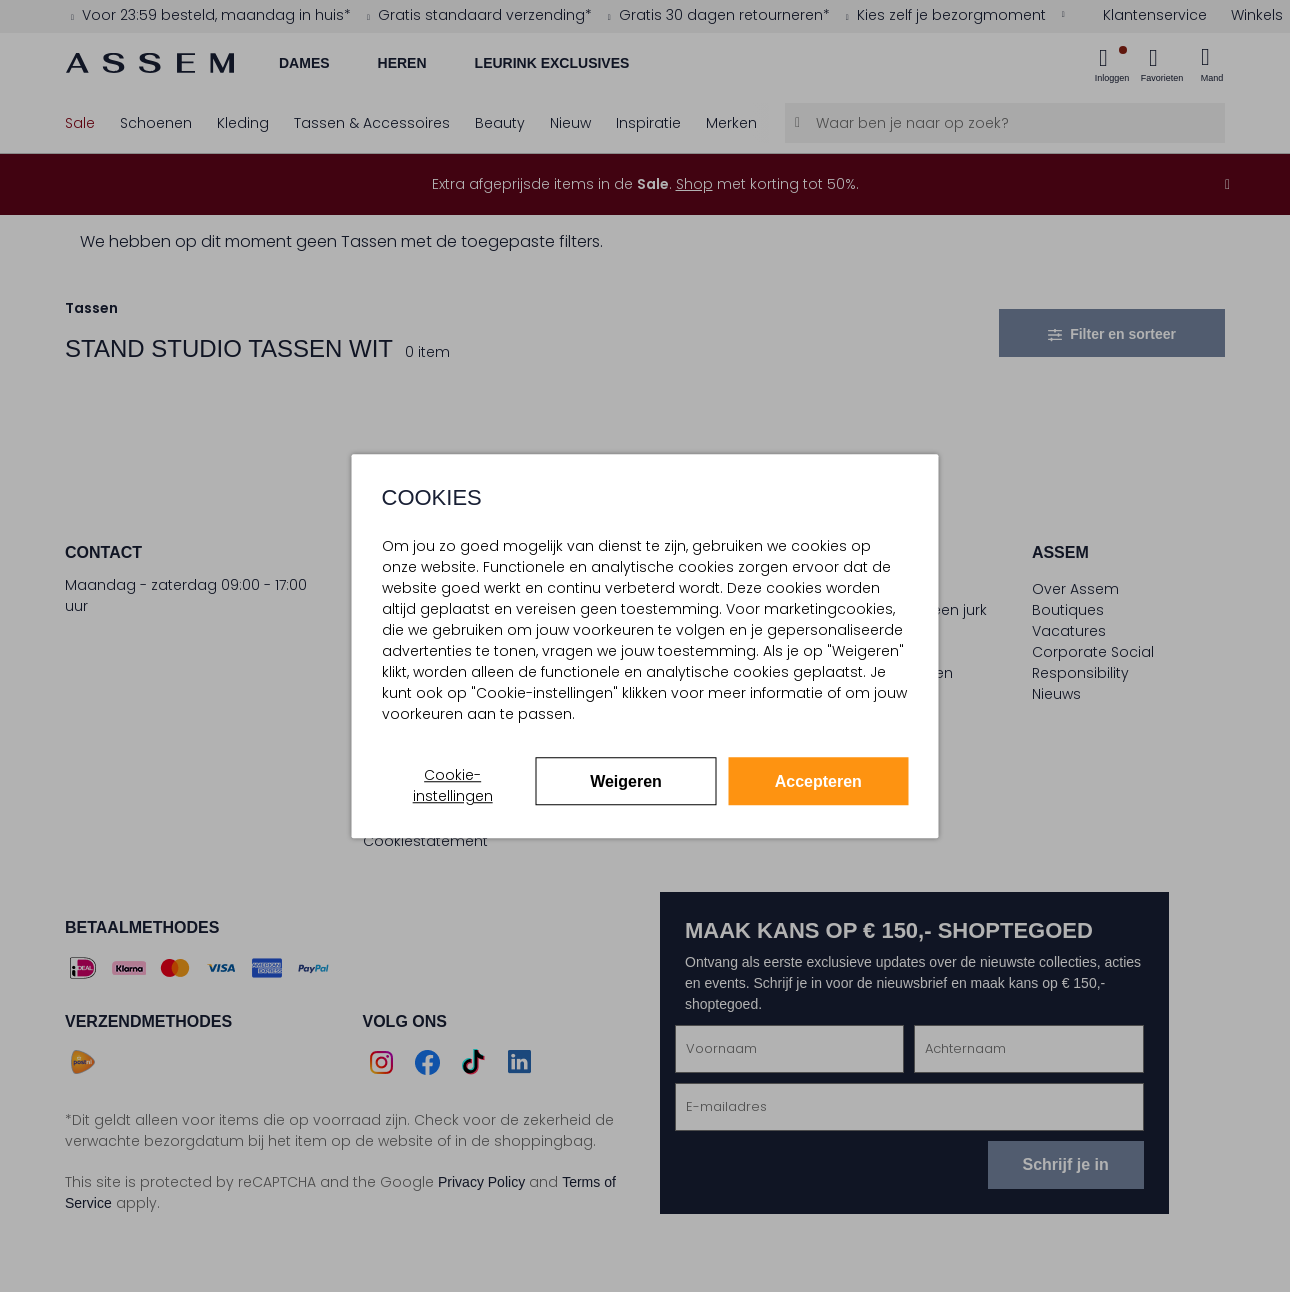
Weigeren (626, 781)
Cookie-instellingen (453, 785)
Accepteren (818, 781)
